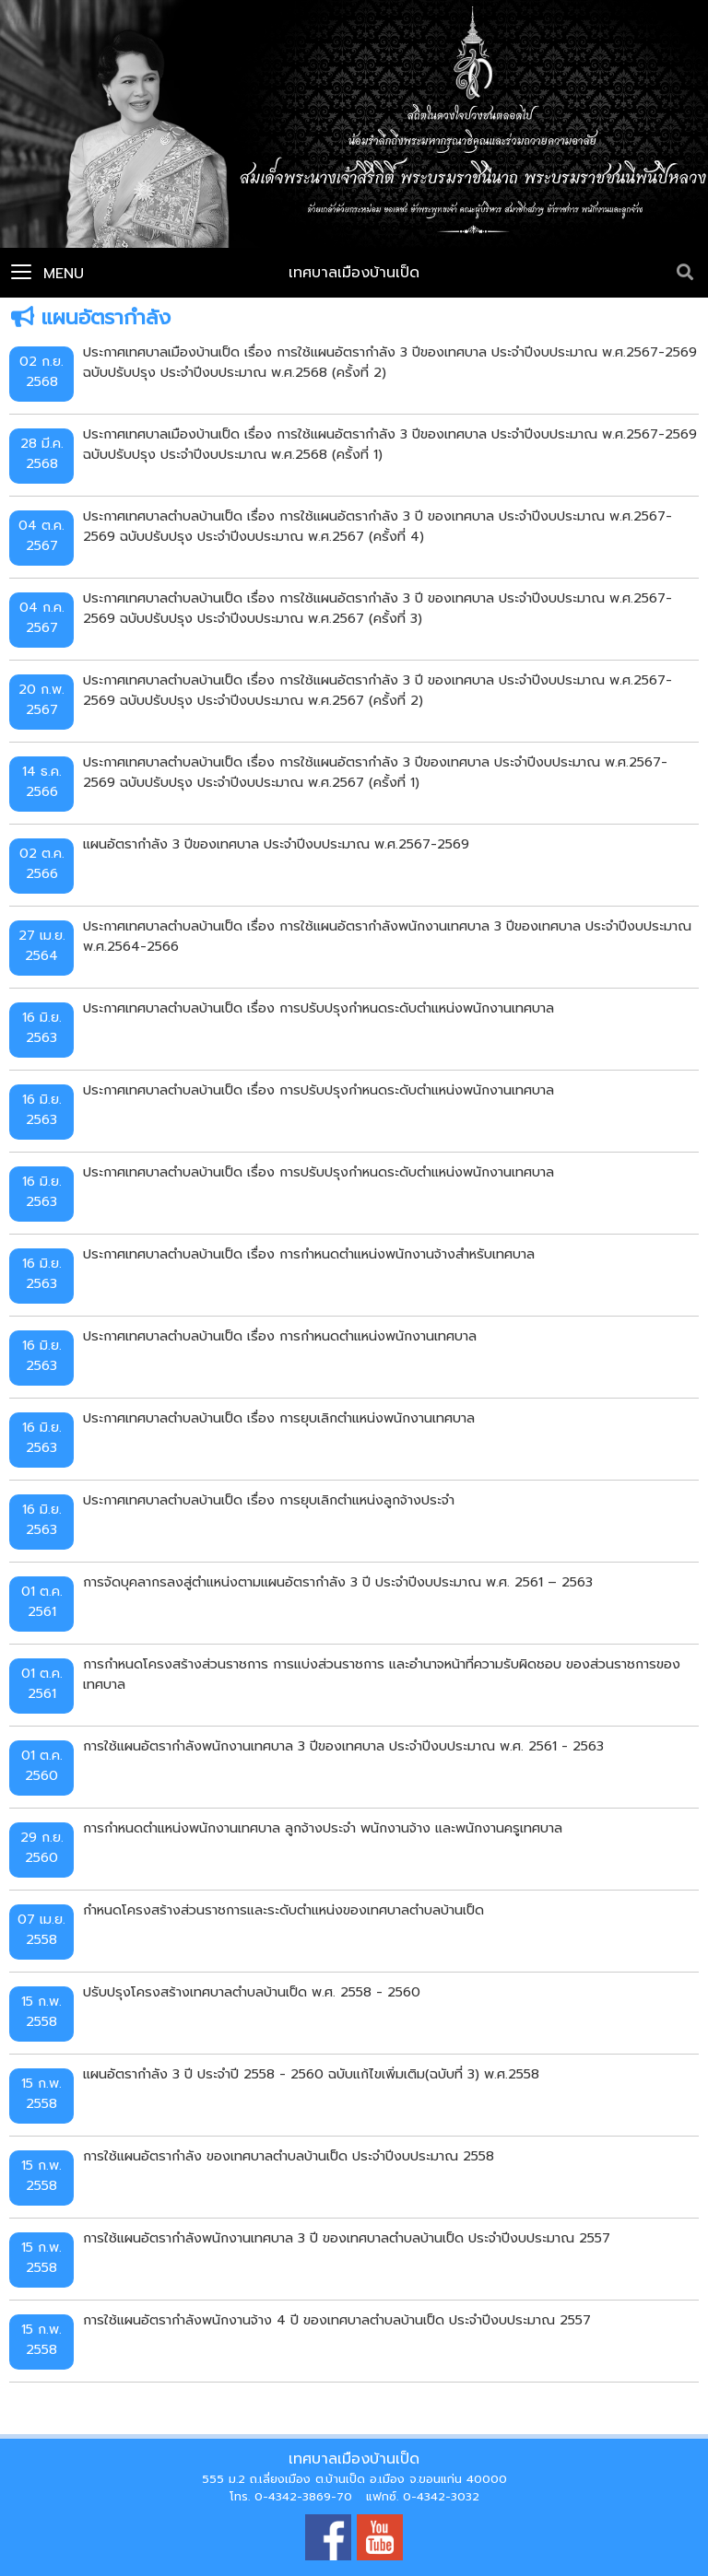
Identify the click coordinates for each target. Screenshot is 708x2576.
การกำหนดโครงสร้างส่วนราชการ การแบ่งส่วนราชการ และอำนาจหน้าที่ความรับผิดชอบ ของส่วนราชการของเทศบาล (381, 1674)
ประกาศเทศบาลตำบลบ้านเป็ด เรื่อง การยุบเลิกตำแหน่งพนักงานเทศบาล (279, 1418)
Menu (47, 274)
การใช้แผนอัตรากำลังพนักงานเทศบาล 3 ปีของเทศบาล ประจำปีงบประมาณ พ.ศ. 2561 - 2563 (343, 1746)
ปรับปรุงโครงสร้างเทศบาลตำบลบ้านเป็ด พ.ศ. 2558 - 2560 (251, 1992)
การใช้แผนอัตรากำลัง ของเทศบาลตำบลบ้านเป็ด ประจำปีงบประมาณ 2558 (288, 2156)
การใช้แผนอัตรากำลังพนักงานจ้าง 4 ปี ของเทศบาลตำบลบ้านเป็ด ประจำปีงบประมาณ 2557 (337, 2320)
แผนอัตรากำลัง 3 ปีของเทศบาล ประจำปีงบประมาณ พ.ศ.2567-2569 (276, 844)
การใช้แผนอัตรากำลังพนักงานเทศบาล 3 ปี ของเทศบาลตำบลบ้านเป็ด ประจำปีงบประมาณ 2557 (346, 2238)
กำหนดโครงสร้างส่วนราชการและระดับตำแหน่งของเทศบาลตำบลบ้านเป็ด (283, 1910)
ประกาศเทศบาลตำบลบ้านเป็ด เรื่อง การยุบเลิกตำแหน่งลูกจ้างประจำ (268, 1500)
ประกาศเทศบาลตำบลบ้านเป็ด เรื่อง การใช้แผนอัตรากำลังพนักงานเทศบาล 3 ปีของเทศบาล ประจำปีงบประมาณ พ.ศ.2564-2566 (387, 936)
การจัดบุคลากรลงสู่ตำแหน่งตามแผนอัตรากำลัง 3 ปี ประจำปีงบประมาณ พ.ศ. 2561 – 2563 (338, 1582)
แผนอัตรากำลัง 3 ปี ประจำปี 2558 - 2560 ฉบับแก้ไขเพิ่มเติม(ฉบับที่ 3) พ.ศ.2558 (311, 2074)
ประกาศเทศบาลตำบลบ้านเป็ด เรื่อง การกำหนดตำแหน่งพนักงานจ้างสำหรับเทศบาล (309, 1254)
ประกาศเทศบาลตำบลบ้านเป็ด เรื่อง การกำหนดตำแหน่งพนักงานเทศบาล (280, 1336)
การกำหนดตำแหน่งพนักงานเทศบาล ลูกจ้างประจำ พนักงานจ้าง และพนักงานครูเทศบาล (322, 1828)
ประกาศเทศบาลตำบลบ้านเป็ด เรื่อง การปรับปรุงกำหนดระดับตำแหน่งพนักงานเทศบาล (318, 1008)
